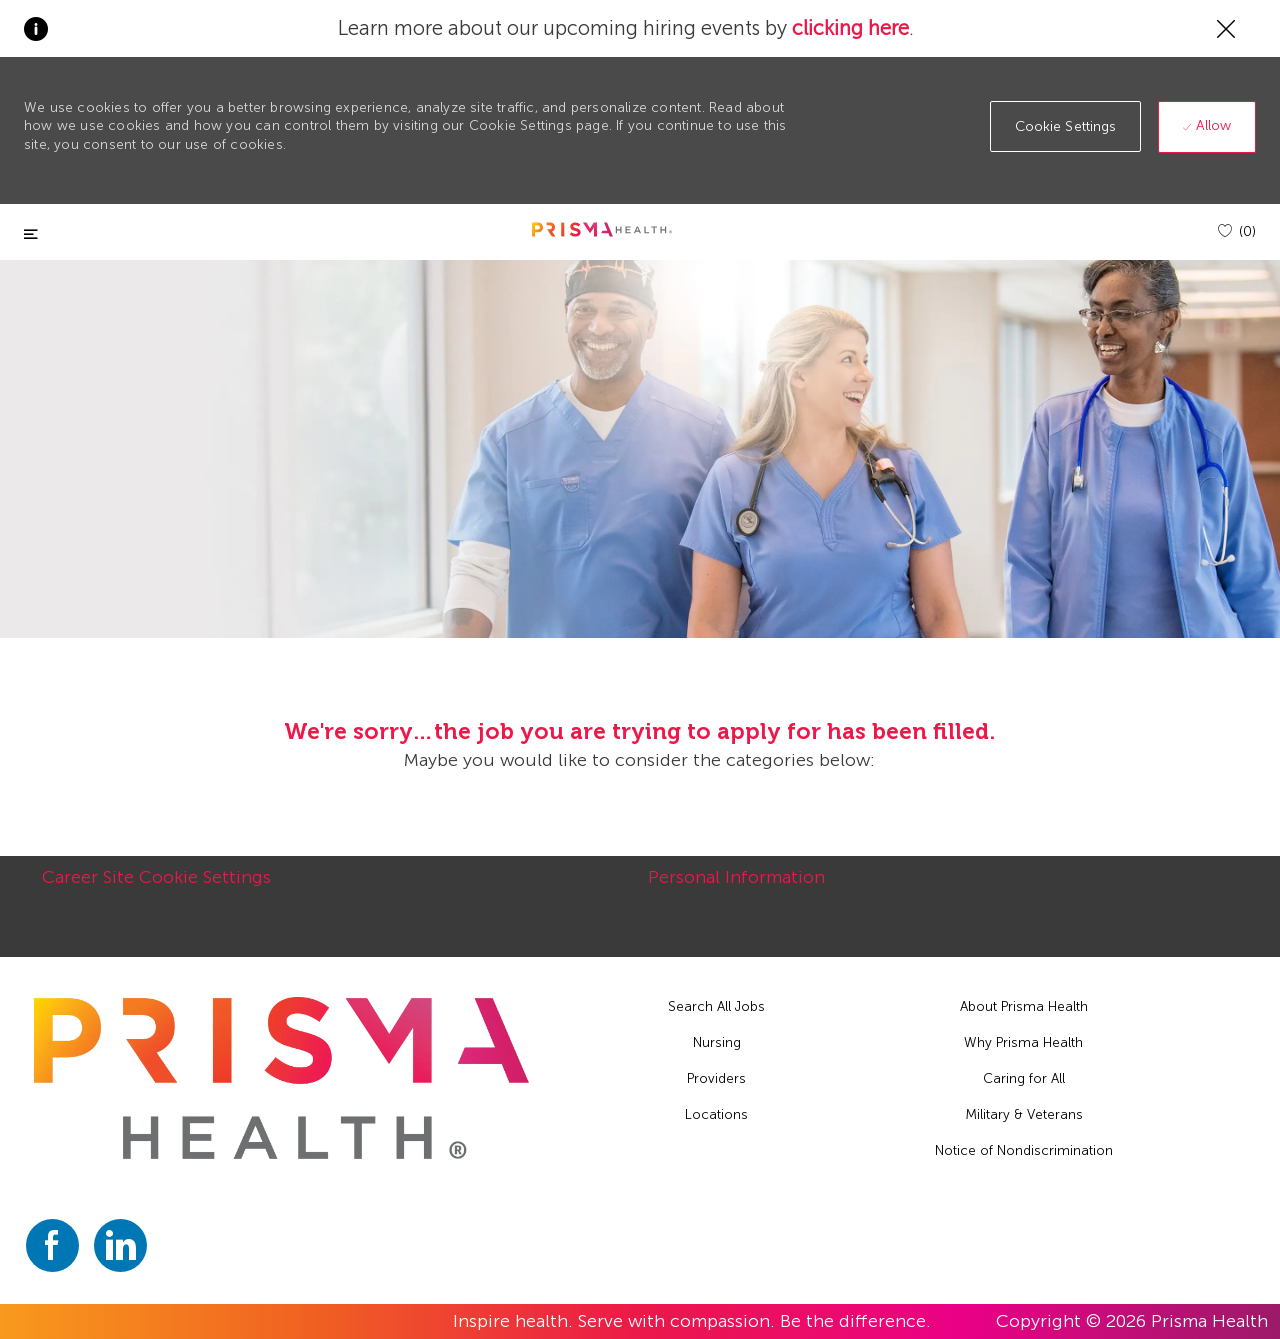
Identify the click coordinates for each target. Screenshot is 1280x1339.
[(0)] (1237, 231)
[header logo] (602, 229)
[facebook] (52, 1245)
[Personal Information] (736, 888)
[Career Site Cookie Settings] (156, 888)
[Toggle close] (31, 234)
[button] (1066, 126)
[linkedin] (120, 1245)
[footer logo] (282, 1078)
